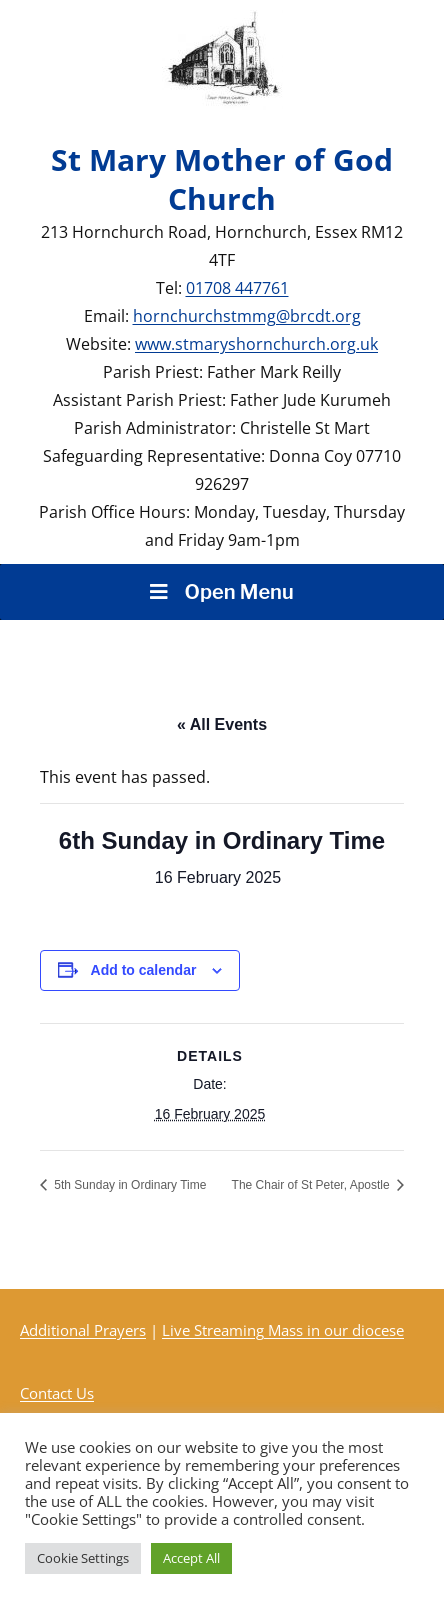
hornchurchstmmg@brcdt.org (247, 316)
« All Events (222, 724)
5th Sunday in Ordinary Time (128, 1185)
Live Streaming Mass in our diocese (283, 1330)
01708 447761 (237, 288)
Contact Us (57, 1393)
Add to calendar (144, 970)
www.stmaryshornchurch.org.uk (256, 344)
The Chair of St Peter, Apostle (312, 1185)
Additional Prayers (83, 1330)
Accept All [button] (191, 1558)
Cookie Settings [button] (83, 1558)
